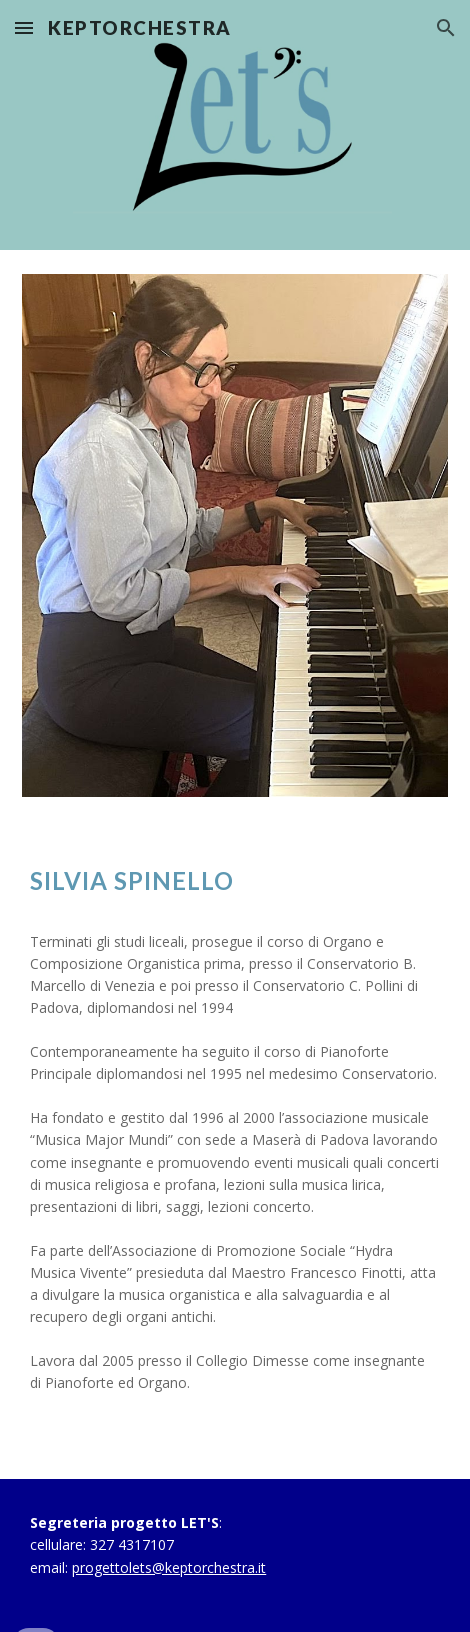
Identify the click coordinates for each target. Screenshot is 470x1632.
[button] (24, 27)
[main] (235, 880)
